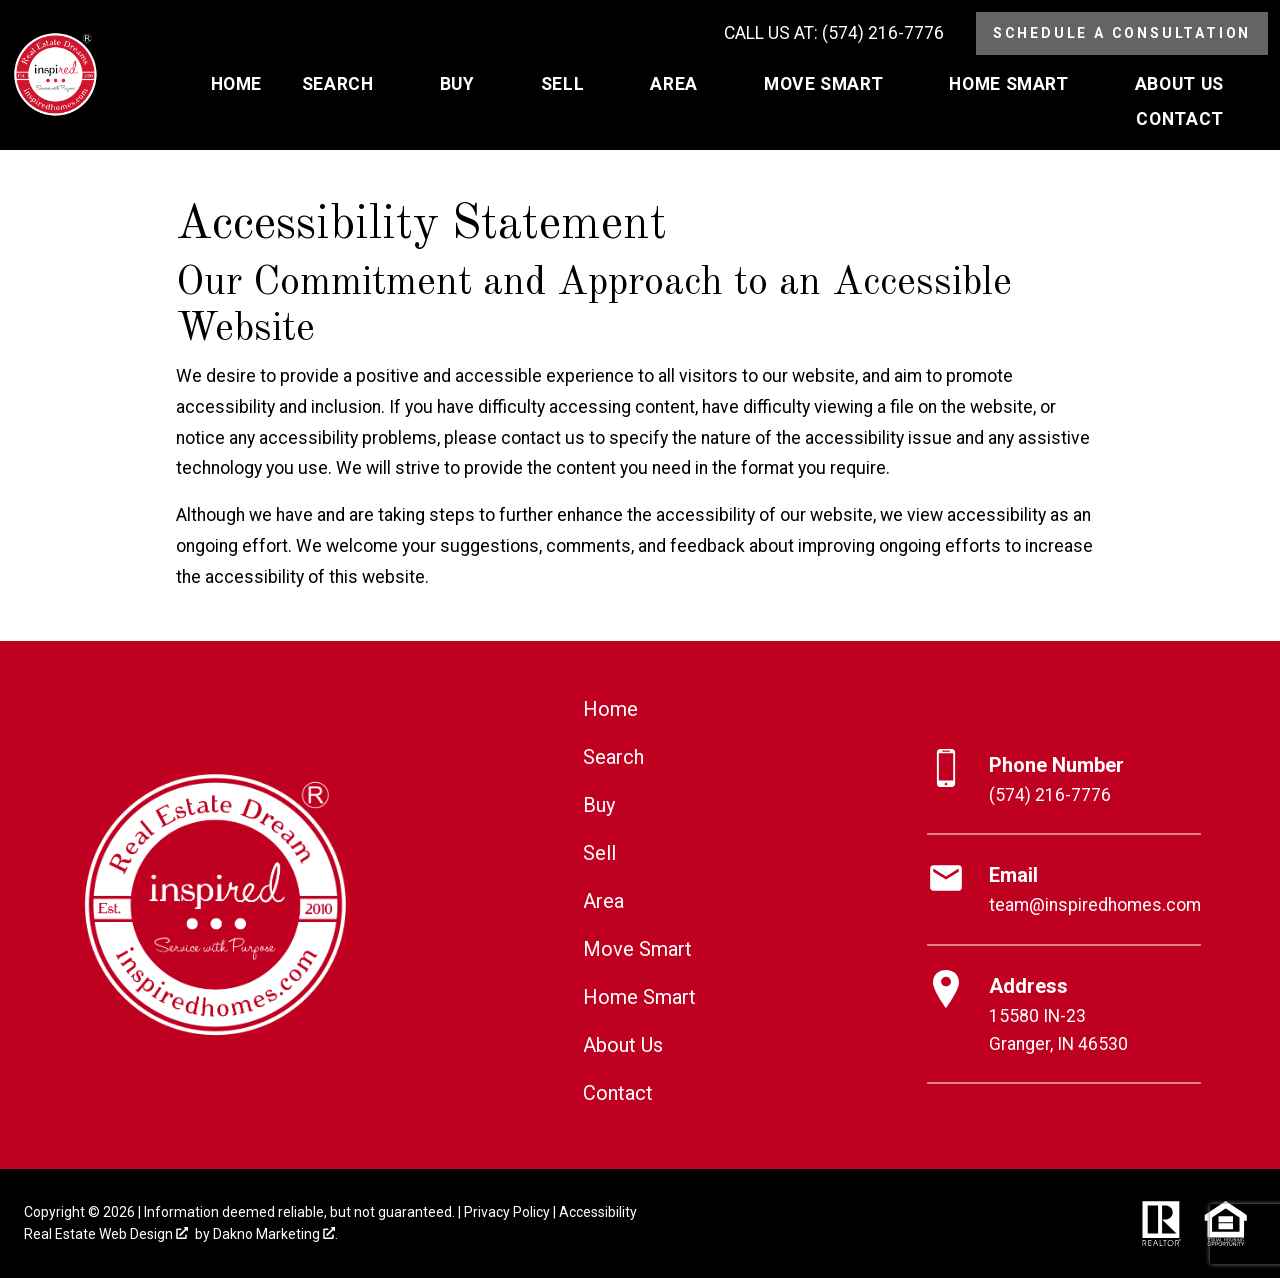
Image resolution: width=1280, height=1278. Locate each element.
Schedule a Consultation (1122, 33)
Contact (618, 1093)
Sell (599, 853)
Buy (599, 805)
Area (603, 901)
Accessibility (598, 1212)
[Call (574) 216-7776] (834, 34)
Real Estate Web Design (106, 1234)
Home (236, 85)
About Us (623, 1045)
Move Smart (637, 949)
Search (613, 757)
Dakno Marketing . (275, 1234)
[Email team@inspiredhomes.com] (1064, 890)
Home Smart (639, 997)
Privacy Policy (507, 1212)
